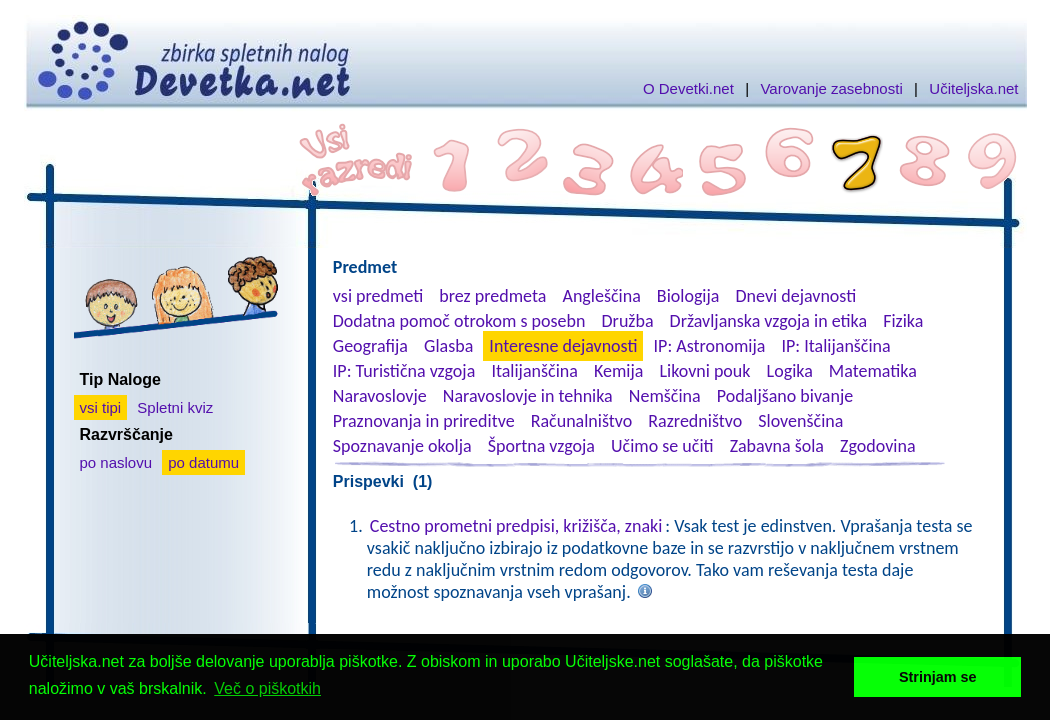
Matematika (873, 371)
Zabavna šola (777, 446)
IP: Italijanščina (836, 346)
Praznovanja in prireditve (424, 421)
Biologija (688, 296)
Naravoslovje (380, 396)
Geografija (370, 346)
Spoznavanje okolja (402, 446)
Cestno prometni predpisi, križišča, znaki (516, 526)
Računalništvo (582, 421)
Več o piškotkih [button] (267, 688)
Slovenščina (800, 421)
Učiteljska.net (973, 88)
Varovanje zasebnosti (831, 88)
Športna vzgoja (541, 446)
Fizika (903, 321)
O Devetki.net (688, 88)
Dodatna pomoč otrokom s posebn (459, 321)
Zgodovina (877, 446)
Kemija (618, 371)
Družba (628, 321)
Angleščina (601, 296)
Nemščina (665, 396)
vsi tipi (101, 407)
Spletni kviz (175, 407)
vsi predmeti (378, 296)
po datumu (203, 462)
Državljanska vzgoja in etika (768, 321)
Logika (790, 371)
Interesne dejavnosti (563, 346)
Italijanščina (534, 371)
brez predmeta (492, 296)
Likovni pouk (704, 371)
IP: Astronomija (710, 346)
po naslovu (116, 462)
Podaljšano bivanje (785, 396)
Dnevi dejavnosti (796, 296)
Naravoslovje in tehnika (528, 396)
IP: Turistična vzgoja (404, 371)
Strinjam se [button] (938, 677)
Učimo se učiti (662, 446)
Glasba (448, 346)
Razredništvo (695, 421)
